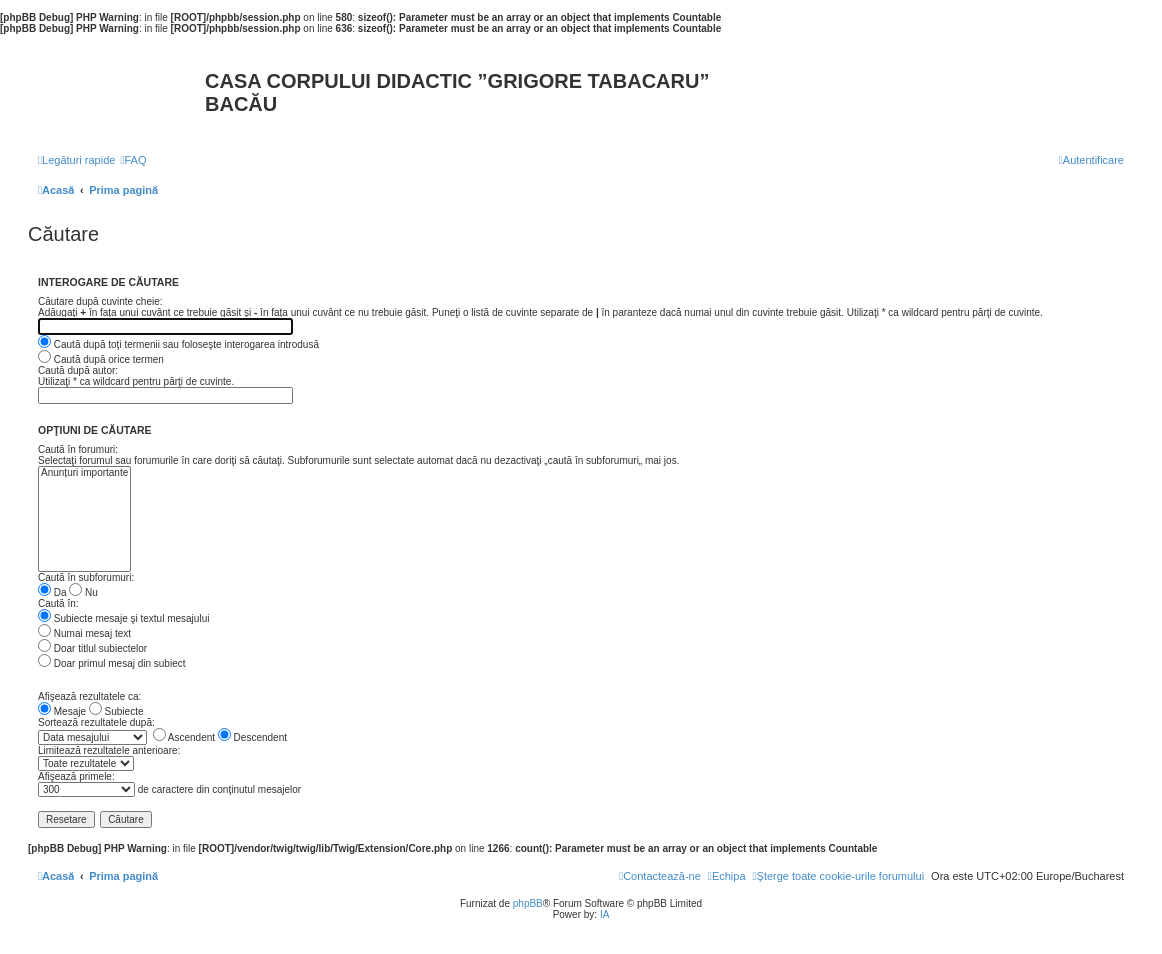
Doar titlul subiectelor (92, 648)
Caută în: (58, 603)
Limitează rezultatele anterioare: (109, 750)
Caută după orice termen (101, 359)
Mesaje (62, 711)
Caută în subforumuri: (86, 577)
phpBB (528, 903)
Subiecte (116, 711)
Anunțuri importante (84, 473)
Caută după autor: (78, 370)
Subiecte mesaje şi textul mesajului (123, 618)
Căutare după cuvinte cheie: (100, 301)
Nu (83, 592)
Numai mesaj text (84, 633)
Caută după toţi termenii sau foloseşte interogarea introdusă (178, 344)
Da (52, 592)
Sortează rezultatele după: (96, 722)
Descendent (252, 737)
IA (604, 914)
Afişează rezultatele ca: (89, 696)
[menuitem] (133, 160)
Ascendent (184, 737)
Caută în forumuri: (78, 449)
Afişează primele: (76, 776)
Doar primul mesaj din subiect (112, 663)
